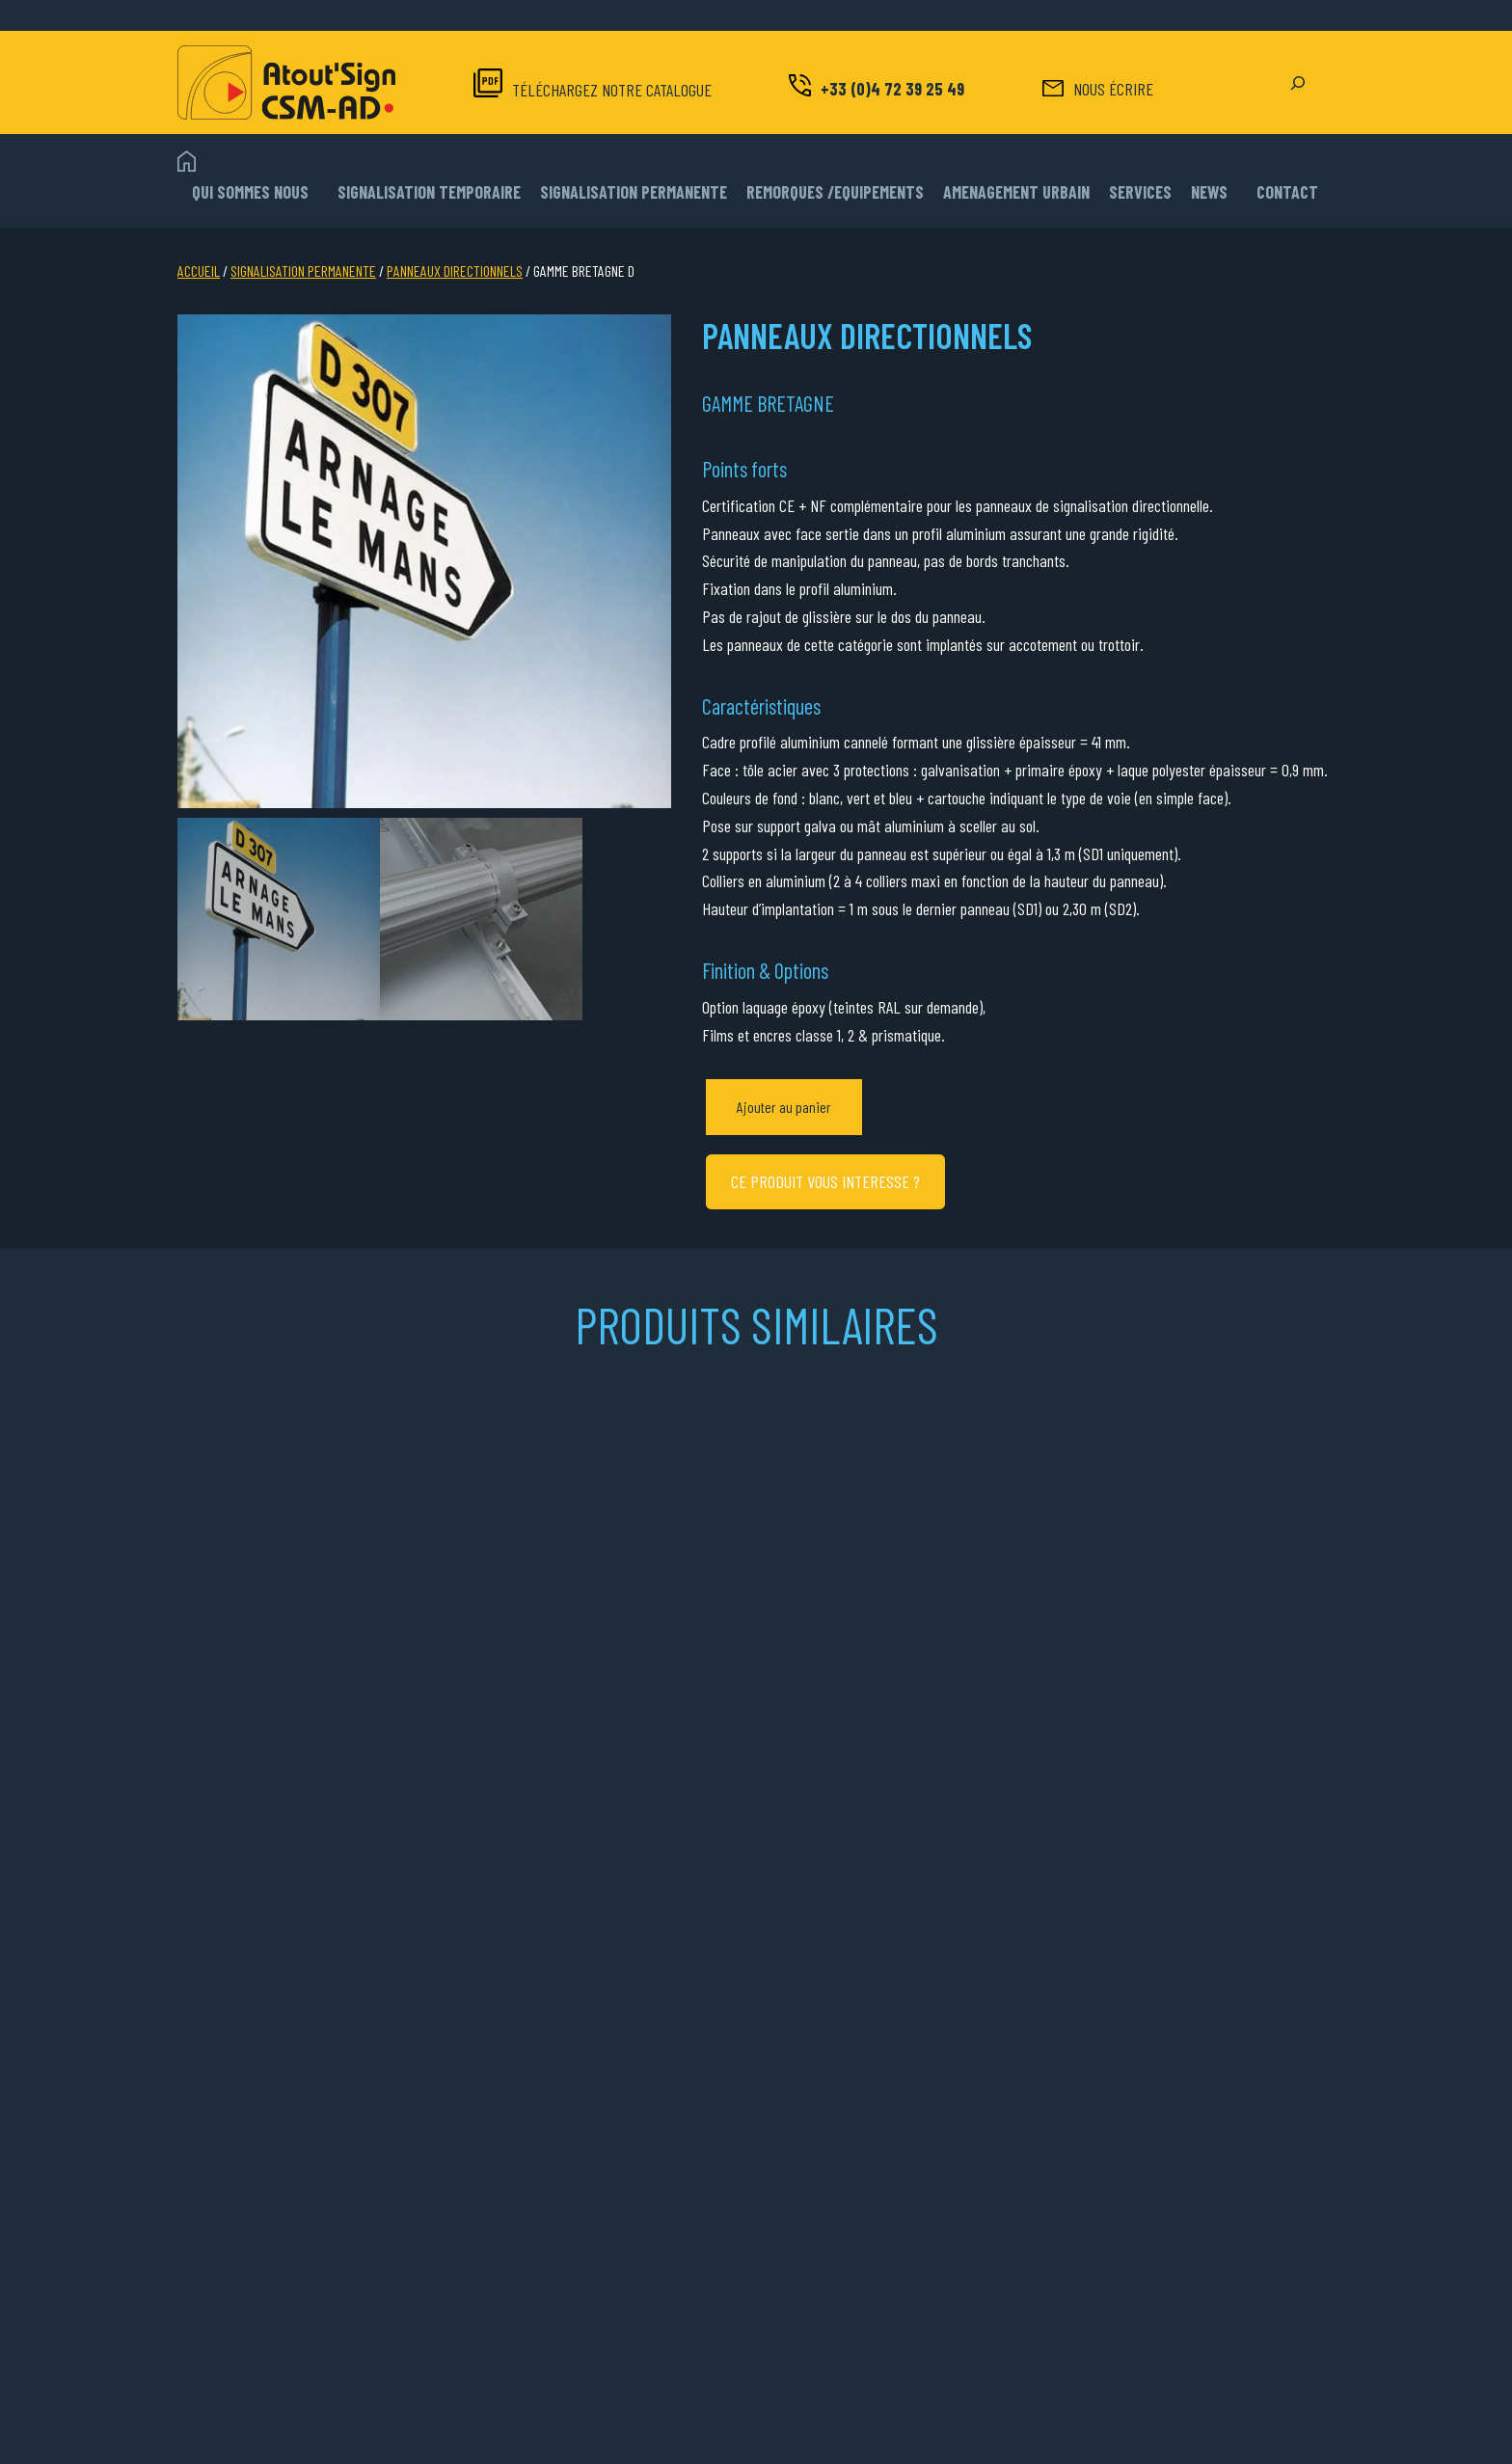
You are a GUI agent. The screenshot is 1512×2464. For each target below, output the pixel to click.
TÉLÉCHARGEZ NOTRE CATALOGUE (612, 89)
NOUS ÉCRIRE (1113, 88)
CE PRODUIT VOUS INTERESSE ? (825, 1181)
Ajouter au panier (784, 1106)
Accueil (198, 270)
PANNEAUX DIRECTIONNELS (455, 270)
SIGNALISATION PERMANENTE (303, 270)
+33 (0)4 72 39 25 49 (892, 88)
